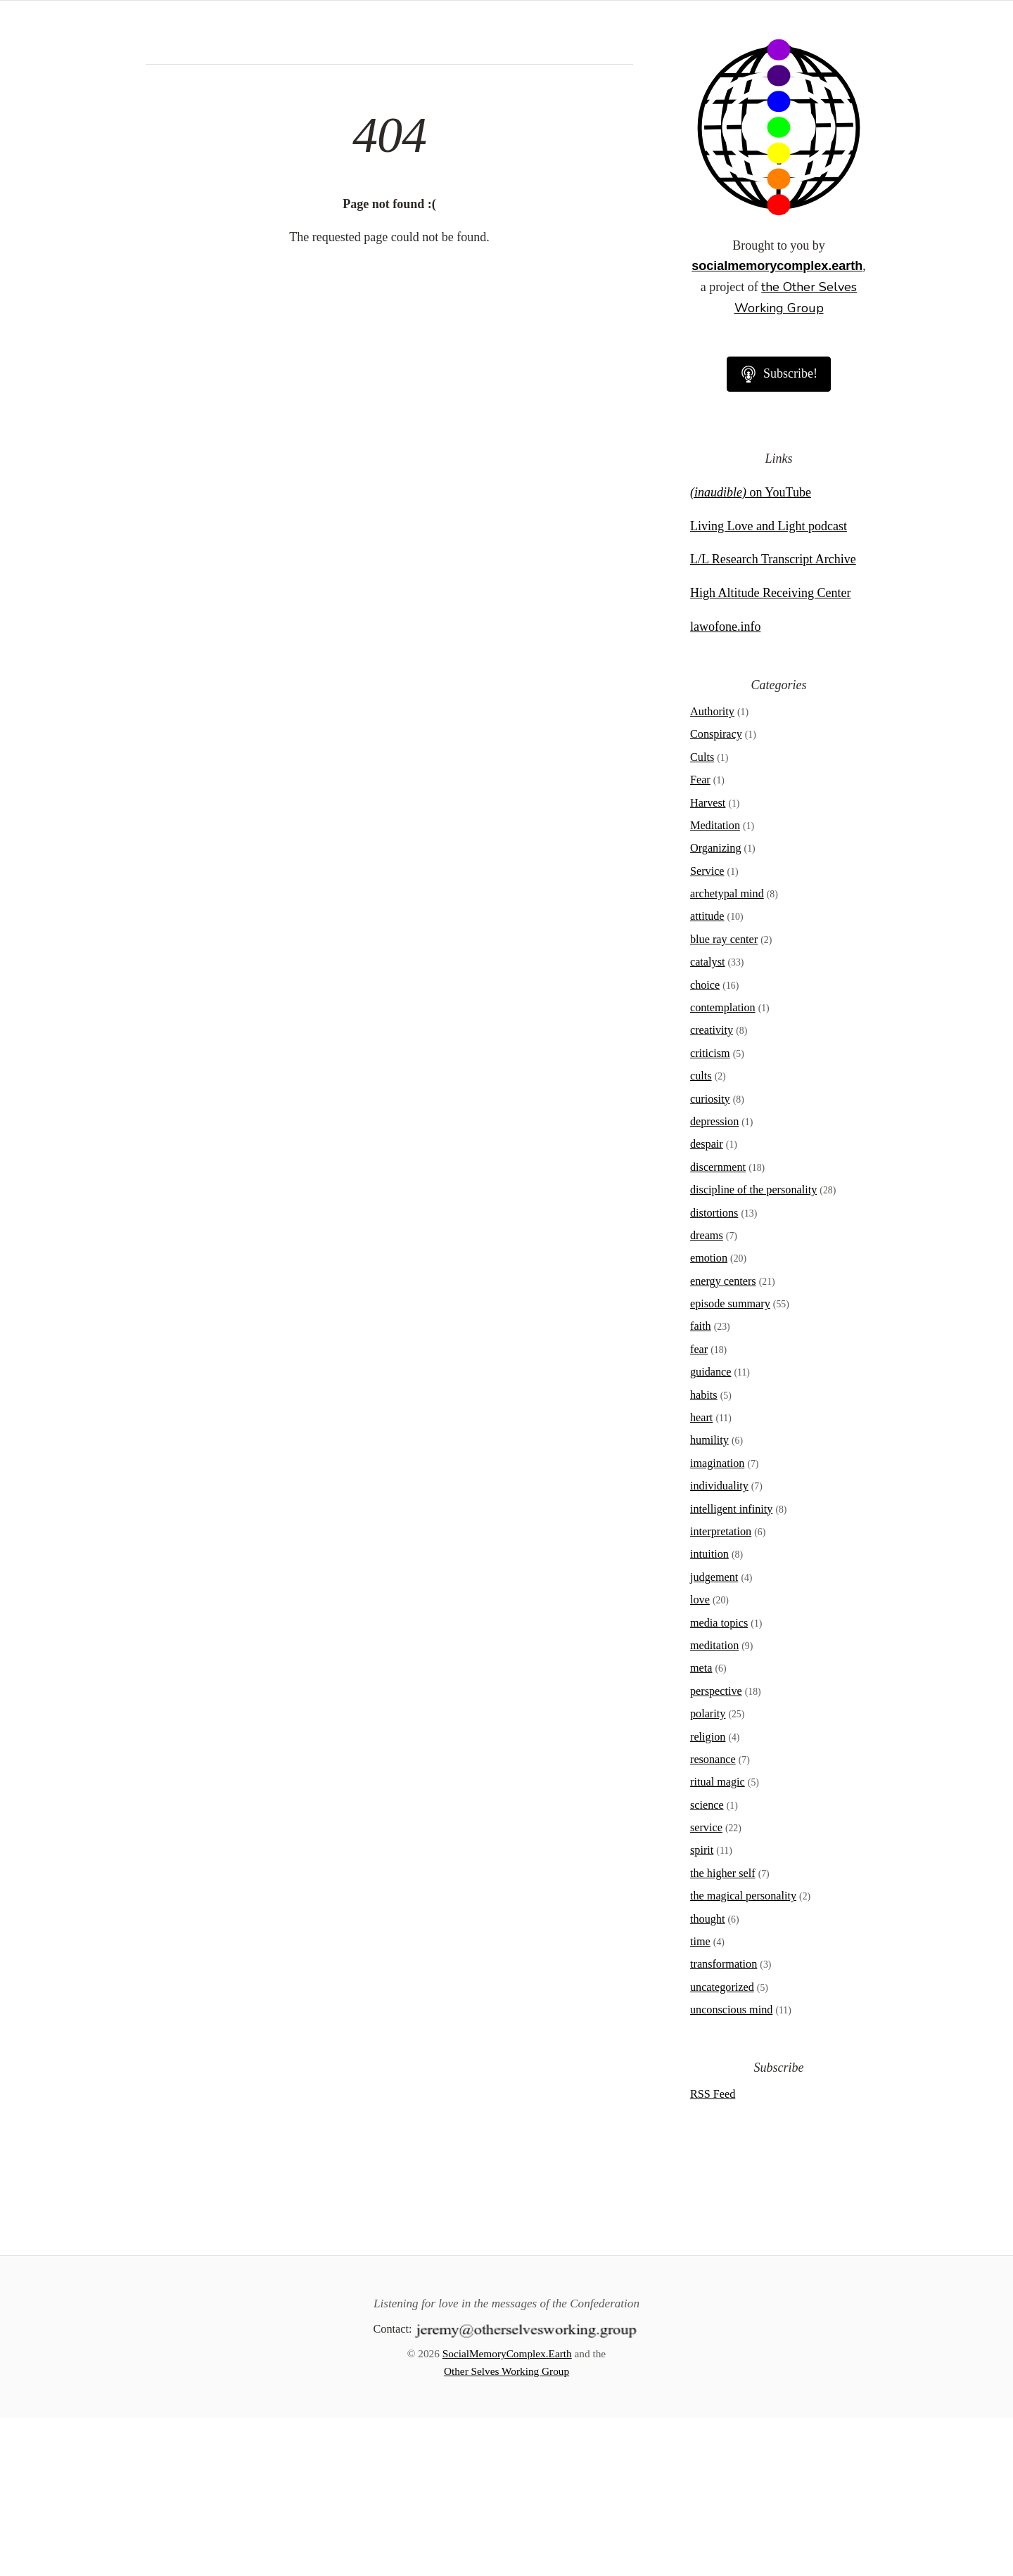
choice (705, 1143)
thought (707, 2077)
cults (701, 1234)
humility (709, 1598)
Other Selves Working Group (506, 2529)
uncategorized (722, 2145)
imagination (717, 1621)
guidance (710, 1530)
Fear (700, 938)
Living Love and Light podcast (768, 684)
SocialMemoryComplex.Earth (507, 2512)
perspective (716, 1849)
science (707, 1963)
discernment (718, 1325)
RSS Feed (712, 2252)
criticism (710, 1211)
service (706, 1986)
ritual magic (717, 1940)
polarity (707, 1872)
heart (701, 1576)
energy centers (723, 1439)
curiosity (710, 1257)
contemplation (723, 1166)
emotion (708, 1416)
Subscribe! (778, 532)
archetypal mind (727, 1052)
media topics (719, 1781)
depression (714, 1280)
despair (706, 1302)
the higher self (723, 2031)
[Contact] (526, 2487)
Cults (702, 915)
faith (700, 1484)
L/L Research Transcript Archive (773, 717)
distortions (714, 1371)
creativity (711, 1188)
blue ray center (724, 1097)
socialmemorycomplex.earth (777, 424)
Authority (712, 870)
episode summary (730, 1462)
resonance (713, 1917)
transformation (723, 2122)
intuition (709, 1712)
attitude (707, 1074)
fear (699, 1507)
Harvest (707, 961)
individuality (719, 1644)
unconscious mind (731, 2168)
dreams (706, 1394)
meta (701, 1826)
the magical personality (743, 2054)
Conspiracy (716, 892)
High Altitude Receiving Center (770, 751)
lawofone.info (725, 785)
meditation (714, 1804)
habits (704, 1553)
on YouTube (750, 650)
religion (707, 1895)
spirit (701, 2008)
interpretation (720, 1690)
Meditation (715, 984)
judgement (714, 1735)
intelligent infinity (731, 1667)
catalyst (707, 1120)
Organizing (715, 1006)
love (700, 1758)
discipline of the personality (753, 1348)
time (700, 2100)
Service (707, 1029)
